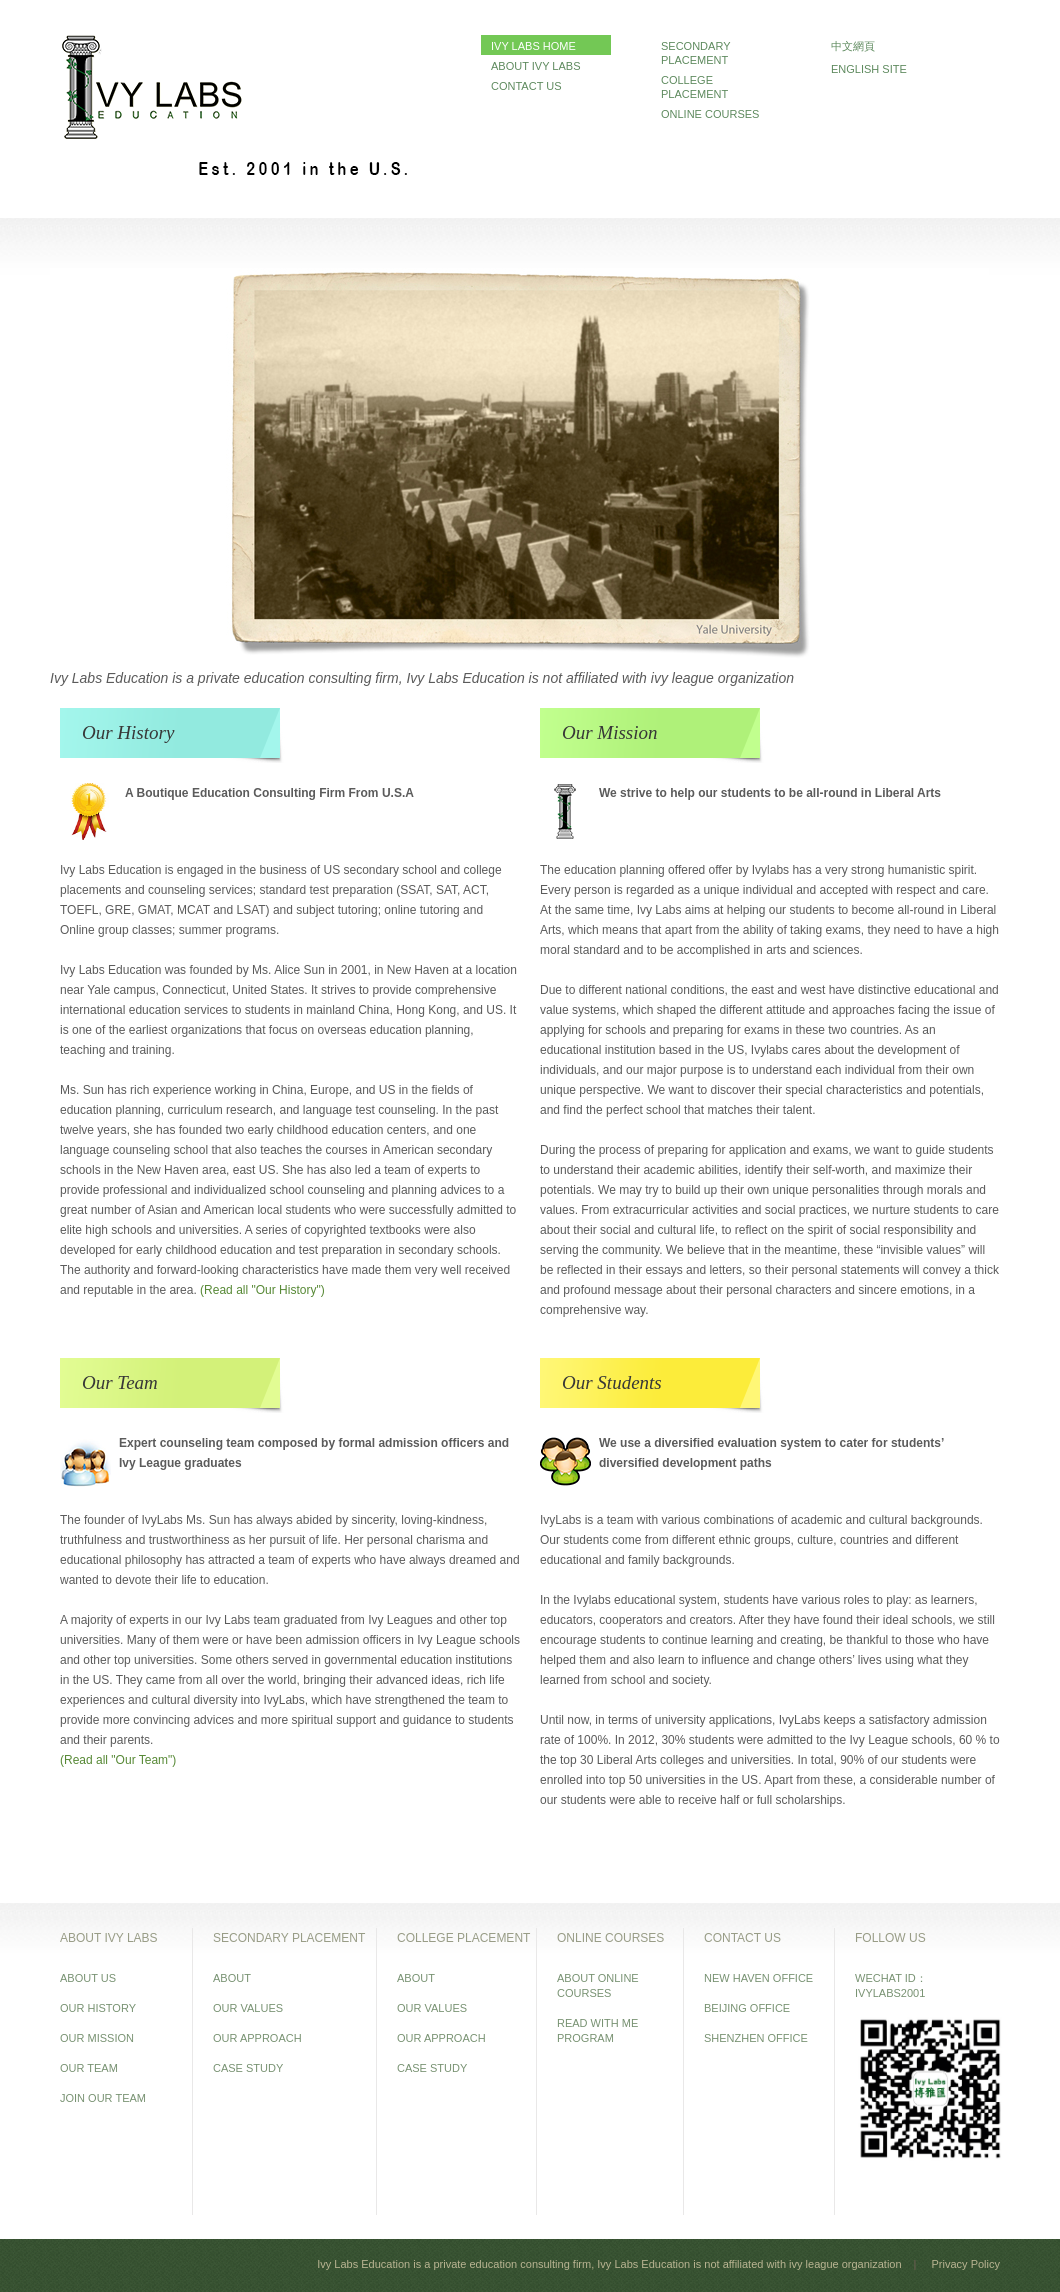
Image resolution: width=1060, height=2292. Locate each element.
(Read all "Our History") (262, 1290)
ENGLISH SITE (869, 69)
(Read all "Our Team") (118, 1760)
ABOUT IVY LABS (535, 66)
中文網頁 (853, 46)
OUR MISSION (97, 2038)
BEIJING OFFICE (747, 2008)
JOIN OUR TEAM (103, 2098)
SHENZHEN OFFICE (756, 2038)
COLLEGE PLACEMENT (694, 87)
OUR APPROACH (257, 2038)
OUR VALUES (248, 2008)
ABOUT (232, 1978)
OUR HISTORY (98, 2008)
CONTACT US (526, 86)
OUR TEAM (89, 2068)
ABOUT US (88, 1978)
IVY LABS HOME (533, 46)
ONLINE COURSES (710, 114)
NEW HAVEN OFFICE (758, 1978)
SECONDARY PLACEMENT (695, 53)
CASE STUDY (248, 2068)
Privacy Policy (966, 2264)
